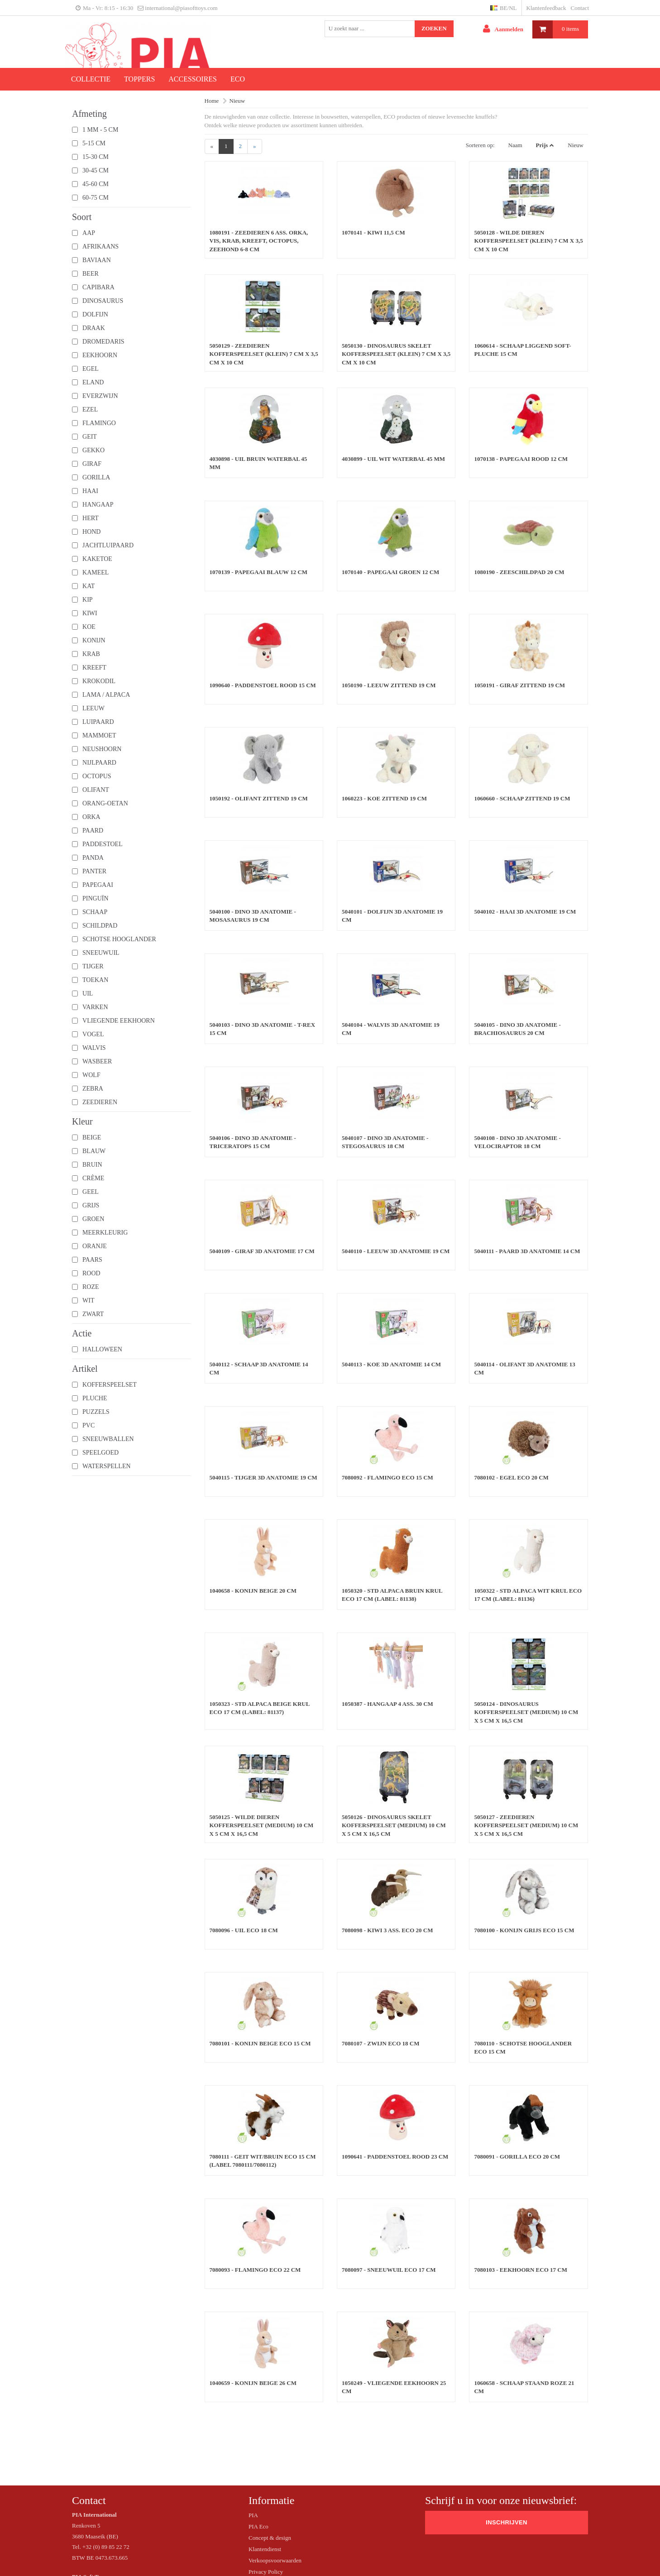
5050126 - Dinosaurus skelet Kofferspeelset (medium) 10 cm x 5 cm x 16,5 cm (394, 1825)
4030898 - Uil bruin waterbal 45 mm (258, 463)
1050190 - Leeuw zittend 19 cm (388, 685)
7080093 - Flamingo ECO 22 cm (255, 2269)
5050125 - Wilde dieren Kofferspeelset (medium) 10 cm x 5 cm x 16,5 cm (262, 1825)
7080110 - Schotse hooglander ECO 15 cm (523, 2047)
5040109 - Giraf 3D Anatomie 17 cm (262, 1251)
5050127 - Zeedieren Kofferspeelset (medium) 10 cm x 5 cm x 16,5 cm (526, 1825)
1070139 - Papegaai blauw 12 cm (259, 572)
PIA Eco (258, 2526)
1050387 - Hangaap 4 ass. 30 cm (387, 1703)
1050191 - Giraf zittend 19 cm (519, 685)
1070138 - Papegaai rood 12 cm (521, 458)
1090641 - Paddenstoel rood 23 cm (395, 2156)
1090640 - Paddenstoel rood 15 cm (263, 685)
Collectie (90, 79)
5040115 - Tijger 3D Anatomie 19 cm (263, 1477)
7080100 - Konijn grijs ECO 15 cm (524, 1930)
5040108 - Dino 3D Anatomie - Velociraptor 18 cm (517, 1142)
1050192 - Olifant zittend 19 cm (259, 798)
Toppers (139, 79)
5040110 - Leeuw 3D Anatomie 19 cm (396, 1251)
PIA (253, 2515)
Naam (515, 145)
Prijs (542, 145)
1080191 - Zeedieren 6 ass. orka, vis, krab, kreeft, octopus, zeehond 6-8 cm (259, 241)
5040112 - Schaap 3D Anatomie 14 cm (259, 1368)
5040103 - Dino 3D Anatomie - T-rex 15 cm (263, 1029)
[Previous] (212, 146)
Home (212, 100)
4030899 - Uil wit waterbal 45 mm (393, 458)
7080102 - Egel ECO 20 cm (511, 1477)
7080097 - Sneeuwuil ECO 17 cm (389, 2269)
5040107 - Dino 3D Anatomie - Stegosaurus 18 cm (385, 1142)
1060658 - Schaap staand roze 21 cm (524, 2387)
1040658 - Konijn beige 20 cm (253, 1590)
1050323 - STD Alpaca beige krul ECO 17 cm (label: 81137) (260, 1708)
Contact (580, 8)
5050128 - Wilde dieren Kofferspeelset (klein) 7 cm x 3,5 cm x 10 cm (528, 241)
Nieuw (237, 100)
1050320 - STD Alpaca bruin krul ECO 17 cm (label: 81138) (392, 1595)
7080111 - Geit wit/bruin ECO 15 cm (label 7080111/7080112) (263, 2161)
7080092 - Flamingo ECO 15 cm (387, 1477)
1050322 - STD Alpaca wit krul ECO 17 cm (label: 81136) (528, 1595)
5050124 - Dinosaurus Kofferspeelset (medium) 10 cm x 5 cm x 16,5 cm (526, 1712)
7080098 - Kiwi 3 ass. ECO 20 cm (387, 1930)
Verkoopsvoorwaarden (275, 2560)
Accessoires (192, 79)
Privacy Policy (266, 2571)
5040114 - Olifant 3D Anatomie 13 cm (524, 1368)
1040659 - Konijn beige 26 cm (253, 2383)
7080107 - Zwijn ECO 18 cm (381, 2043)
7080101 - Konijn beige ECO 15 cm (260, 2043)
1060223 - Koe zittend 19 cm (384, 798)
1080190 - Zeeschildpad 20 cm (519, 572)
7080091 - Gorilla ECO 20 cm (517, 2156)
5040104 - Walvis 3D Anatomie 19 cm (391, 1029)
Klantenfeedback (546, 8)
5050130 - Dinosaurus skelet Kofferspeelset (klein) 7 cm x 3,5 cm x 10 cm (396, 354)
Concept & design (270, 2537)
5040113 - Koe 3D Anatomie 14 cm (391, 1364)
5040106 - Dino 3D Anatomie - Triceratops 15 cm (253, 1142)
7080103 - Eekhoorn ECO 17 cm (520, 2269)
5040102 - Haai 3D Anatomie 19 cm (525, 911)
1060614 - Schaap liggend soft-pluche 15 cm (522, 350)
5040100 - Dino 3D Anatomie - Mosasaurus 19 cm (253, 916)
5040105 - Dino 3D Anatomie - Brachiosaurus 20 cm (517, 1029)
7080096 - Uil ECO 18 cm (244, 1930)
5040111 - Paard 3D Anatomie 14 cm (527, 1251)
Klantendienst (265, 2549)
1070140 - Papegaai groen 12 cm (390, 572)
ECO (237, 79)
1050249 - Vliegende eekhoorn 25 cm (394, 2387)
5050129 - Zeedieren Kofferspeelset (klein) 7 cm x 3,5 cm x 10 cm (264, 354)
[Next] (254, 146)
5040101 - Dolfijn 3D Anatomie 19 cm (392, 916)
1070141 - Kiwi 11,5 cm (373, 232)
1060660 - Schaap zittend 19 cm (522, 798)
